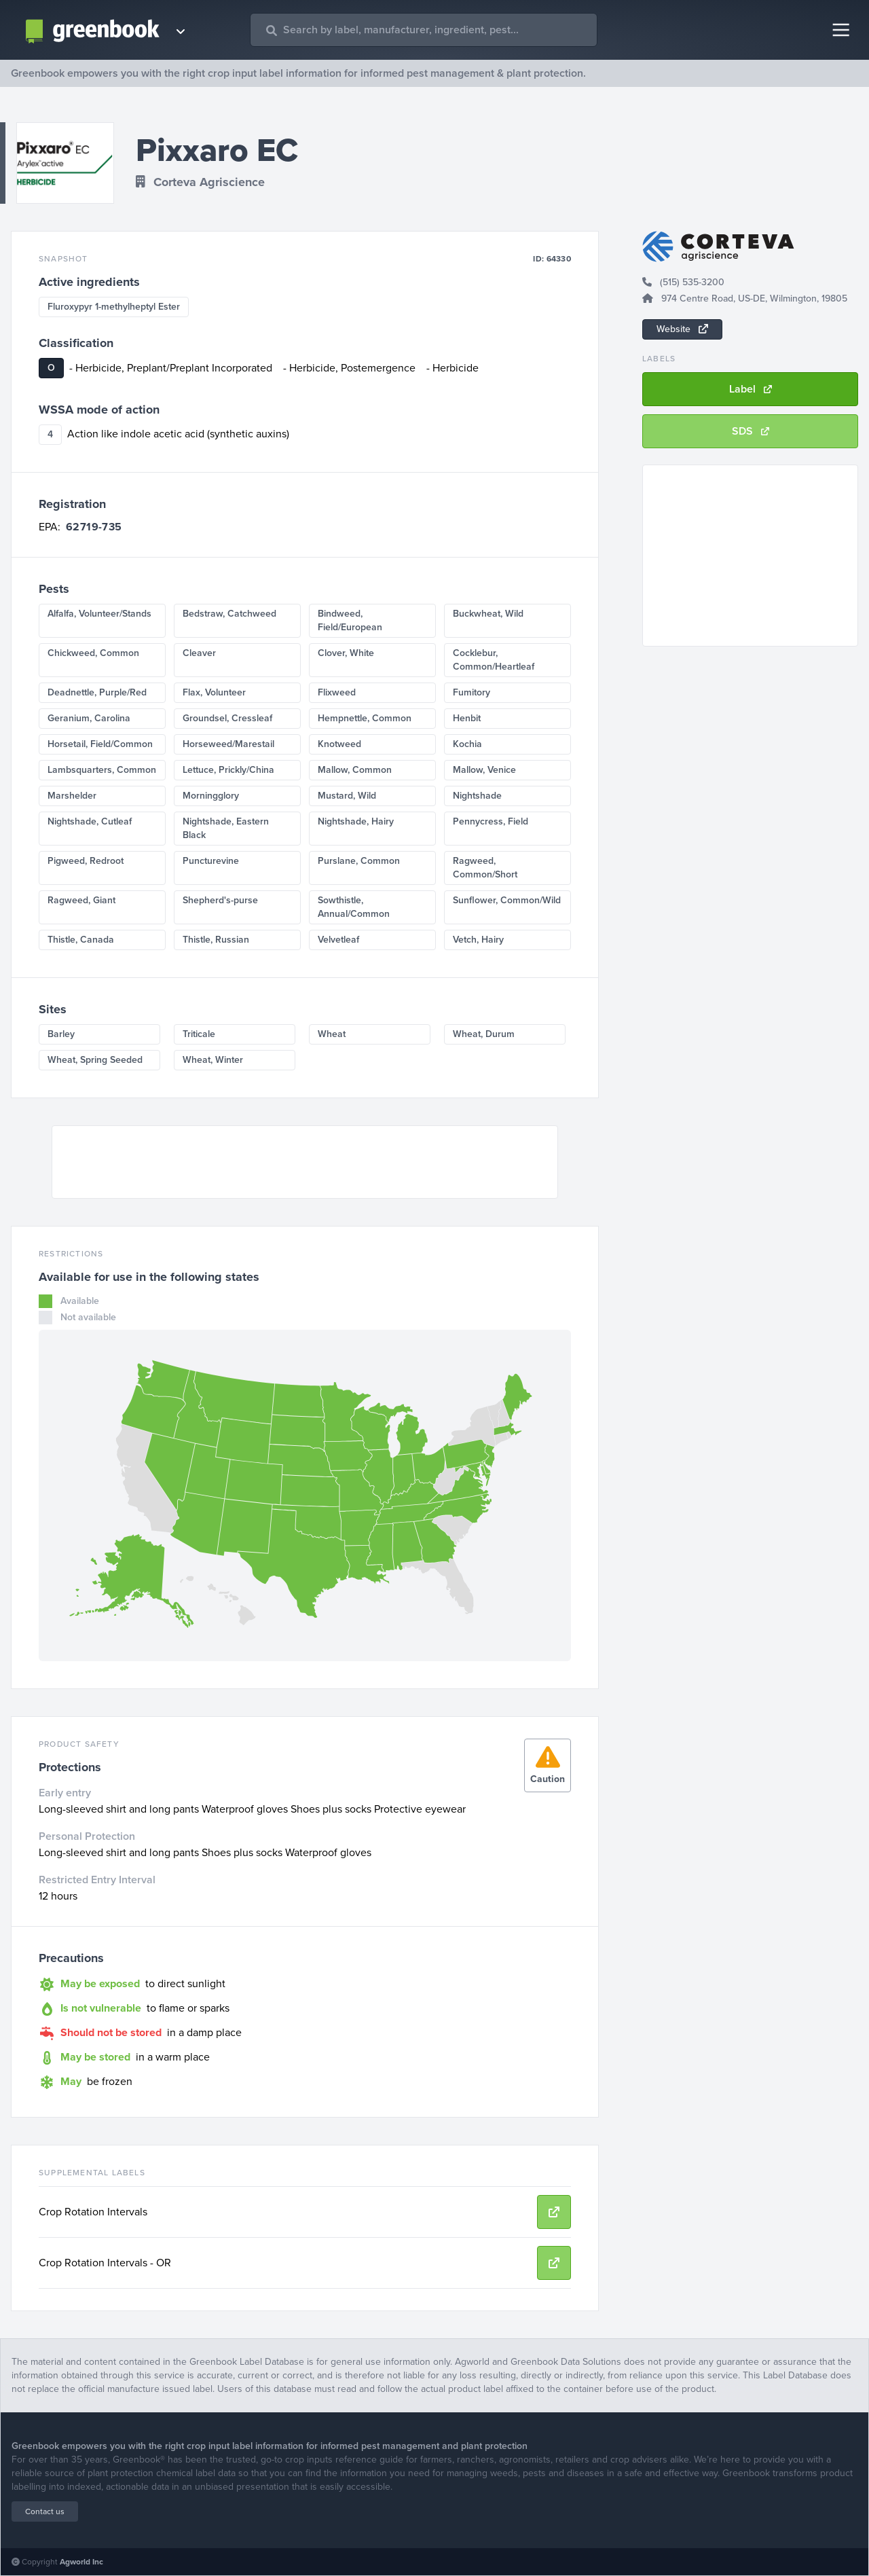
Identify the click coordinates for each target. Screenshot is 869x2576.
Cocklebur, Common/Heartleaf (493, 659)
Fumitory (471, 692)
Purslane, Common (359, 861)
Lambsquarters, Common (102, 770)
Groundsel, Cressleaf (227, 718)
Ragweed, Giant (81, 900)
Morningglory (211, 795)
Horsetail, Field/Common (100, 744)
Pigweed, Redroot (86, 861)
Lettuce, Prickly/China (228, 770)
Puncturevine (211, 861)
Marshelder (72, 795)
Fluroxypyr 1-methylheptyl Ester (114, 306)
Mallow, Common (355, 770)
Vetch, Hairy (478, 939)
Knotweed (339, 744)
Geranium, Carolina (89, 718)
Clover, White (346, 653)
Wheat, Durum (484, 1034)
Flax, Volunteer (214, 692)
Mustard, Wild (347, 795)
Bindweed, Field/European (350, 620)
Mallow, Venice (484, 770)
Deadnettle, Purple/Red (97, 692)
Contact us (44, 2511)
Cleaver (199, 653)
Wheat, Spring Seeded (95, 1060)
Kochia (467, 744)
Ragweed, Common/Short (485, 867)
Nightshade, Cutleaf (90, 821)
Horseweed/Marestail (228, 744)
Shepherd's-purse (220, 900)
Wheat (332, 1034)
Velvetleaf (338, 939)
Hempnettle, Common (364, 718)
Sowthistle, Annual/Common (354, 907)
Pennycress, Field (490, 821)
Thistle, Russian (216, 939)
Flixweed (337, 692)
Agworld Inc (81, 2561)
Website (682, 329)
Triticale (199, 1034)
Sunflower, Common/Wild (507, 900)
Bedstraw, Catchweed (229, 613)
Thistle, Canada (81, 939)
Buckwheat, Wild (488, 613)
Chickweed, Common (93, 653)
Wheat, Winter (213, 1060)
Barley (61, 1034)
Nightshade (477, 795)
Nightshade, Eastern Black (226, 828)
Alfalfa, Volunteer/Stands (99, 613)
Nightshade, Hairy (356, 821)
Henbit (467, 718)
